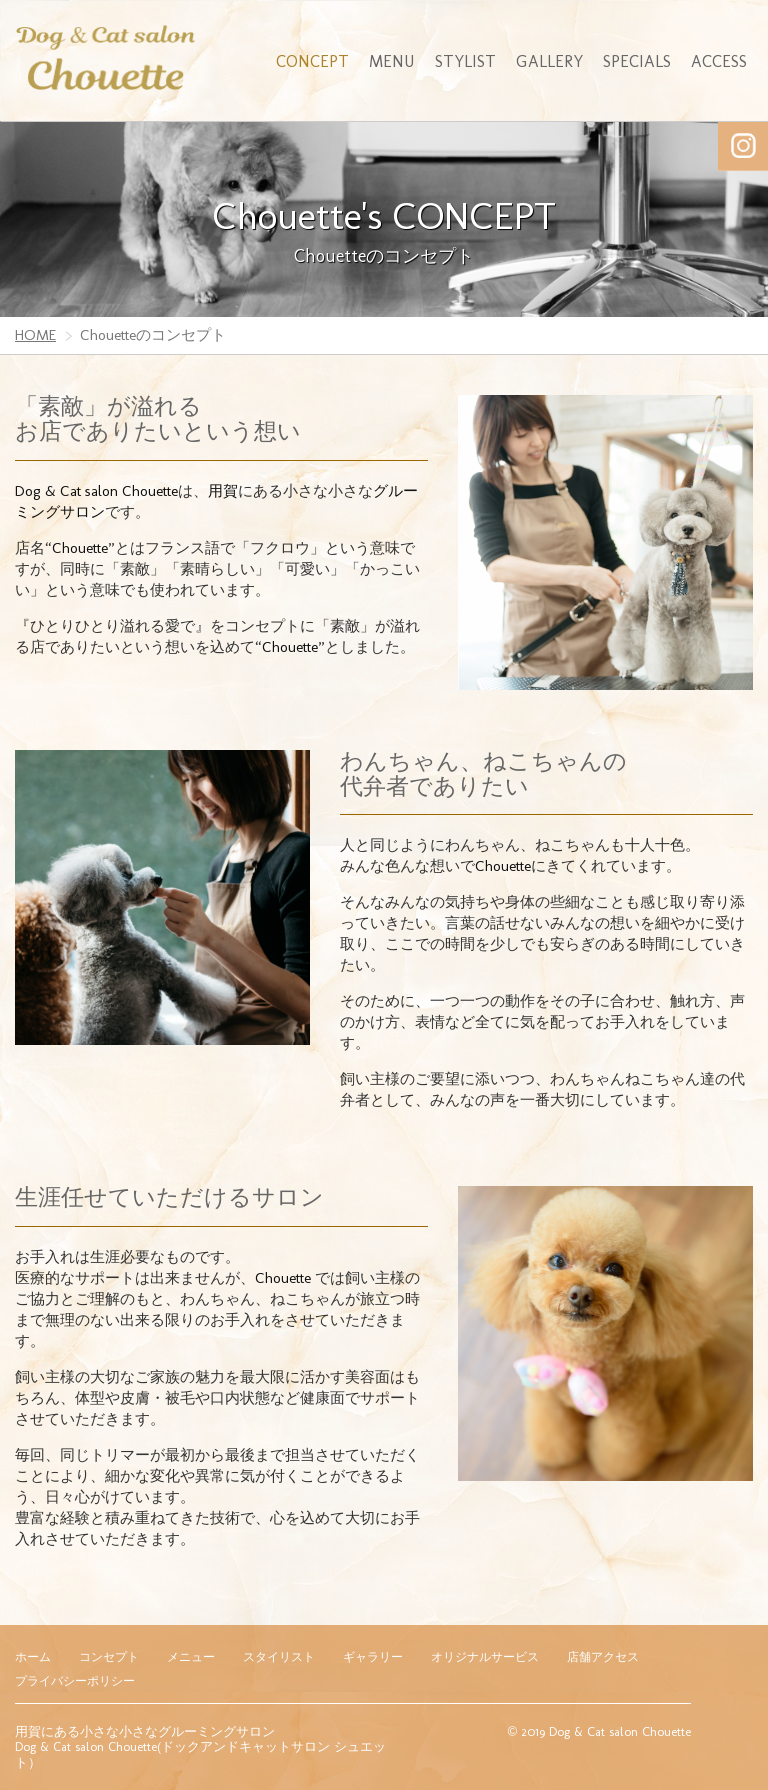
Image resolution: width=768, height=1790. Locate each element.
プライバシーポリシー (75, 1681)
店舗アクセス (603, 1657)
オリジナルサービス (485, 1657)
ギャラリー (373, 1657)
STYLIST (465, 61)
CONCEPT (312, 61)
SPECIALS (637, 61)
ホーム (33, 1657)
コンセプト (109, 1657)
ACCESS (719, 61)
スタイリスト (279, 1657)
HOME (35, 335)
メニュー (191, 1657)
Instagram (743, 146)
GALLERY (549, 61)
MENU (392, 61)
